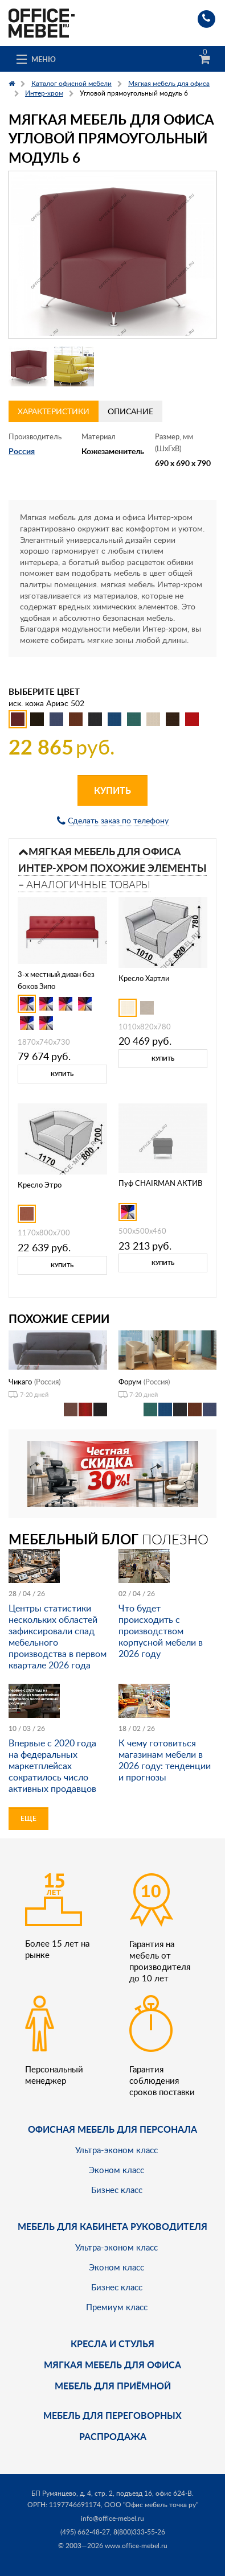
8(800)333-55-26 (139, 2532)
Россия (22, 451)
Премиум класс (117, 2307)
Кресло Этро (40, 1185)
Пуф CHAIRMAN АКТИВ (160, 1183)
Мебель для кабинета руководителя (112, 2226)
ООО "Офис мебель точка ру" (151, 2504)
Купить (112, 790)
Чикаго (20, 1381)
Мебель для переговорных (112, 2415)
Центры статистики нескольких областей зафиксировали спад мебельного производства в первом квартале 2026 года (58, 1636)
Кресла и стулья (112, 2343)
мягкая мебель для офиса (112, 2364)
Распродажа (112, 2436)
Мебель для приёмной (113, 2385)
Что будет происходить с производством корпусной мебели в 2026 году (160, 1631)
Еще (28, 1818)
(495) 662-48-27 (85, 2532)
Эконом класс (116, 2169)
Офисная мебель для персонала (112, 2129)
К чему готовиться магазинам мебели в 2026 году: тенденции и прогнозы (164, 1760)
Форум (129, 1381)
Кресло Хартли (143, 978)
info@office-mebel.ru (112, 2518)
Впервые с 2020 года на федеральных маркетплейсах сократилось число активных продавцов (52, 1766)
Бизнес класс (116, 2189)
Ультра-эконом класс (116, 2149)
